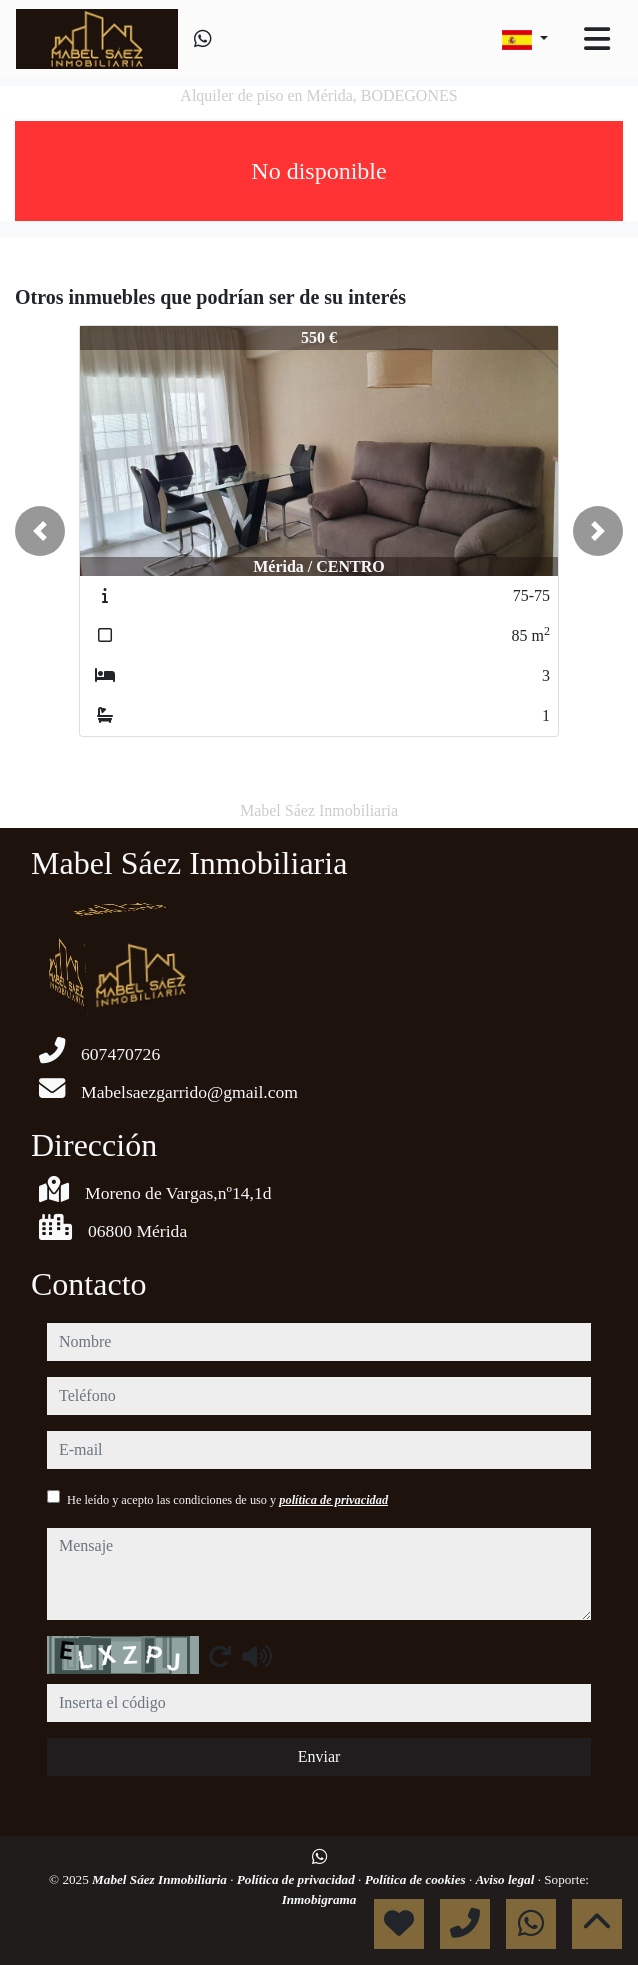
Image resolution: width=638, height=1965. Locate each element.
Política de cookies (417, 1879)
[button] (40, 531)
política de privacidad (333, 1500)
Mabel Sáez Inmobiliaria (161, 1879)
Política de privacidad (297, 1879)
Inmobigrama (319, 1899)
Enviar (319, 1756)
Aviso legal (507, 1879)
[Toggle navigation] (597, 39)
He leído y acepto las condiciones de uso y (227, 1500)
